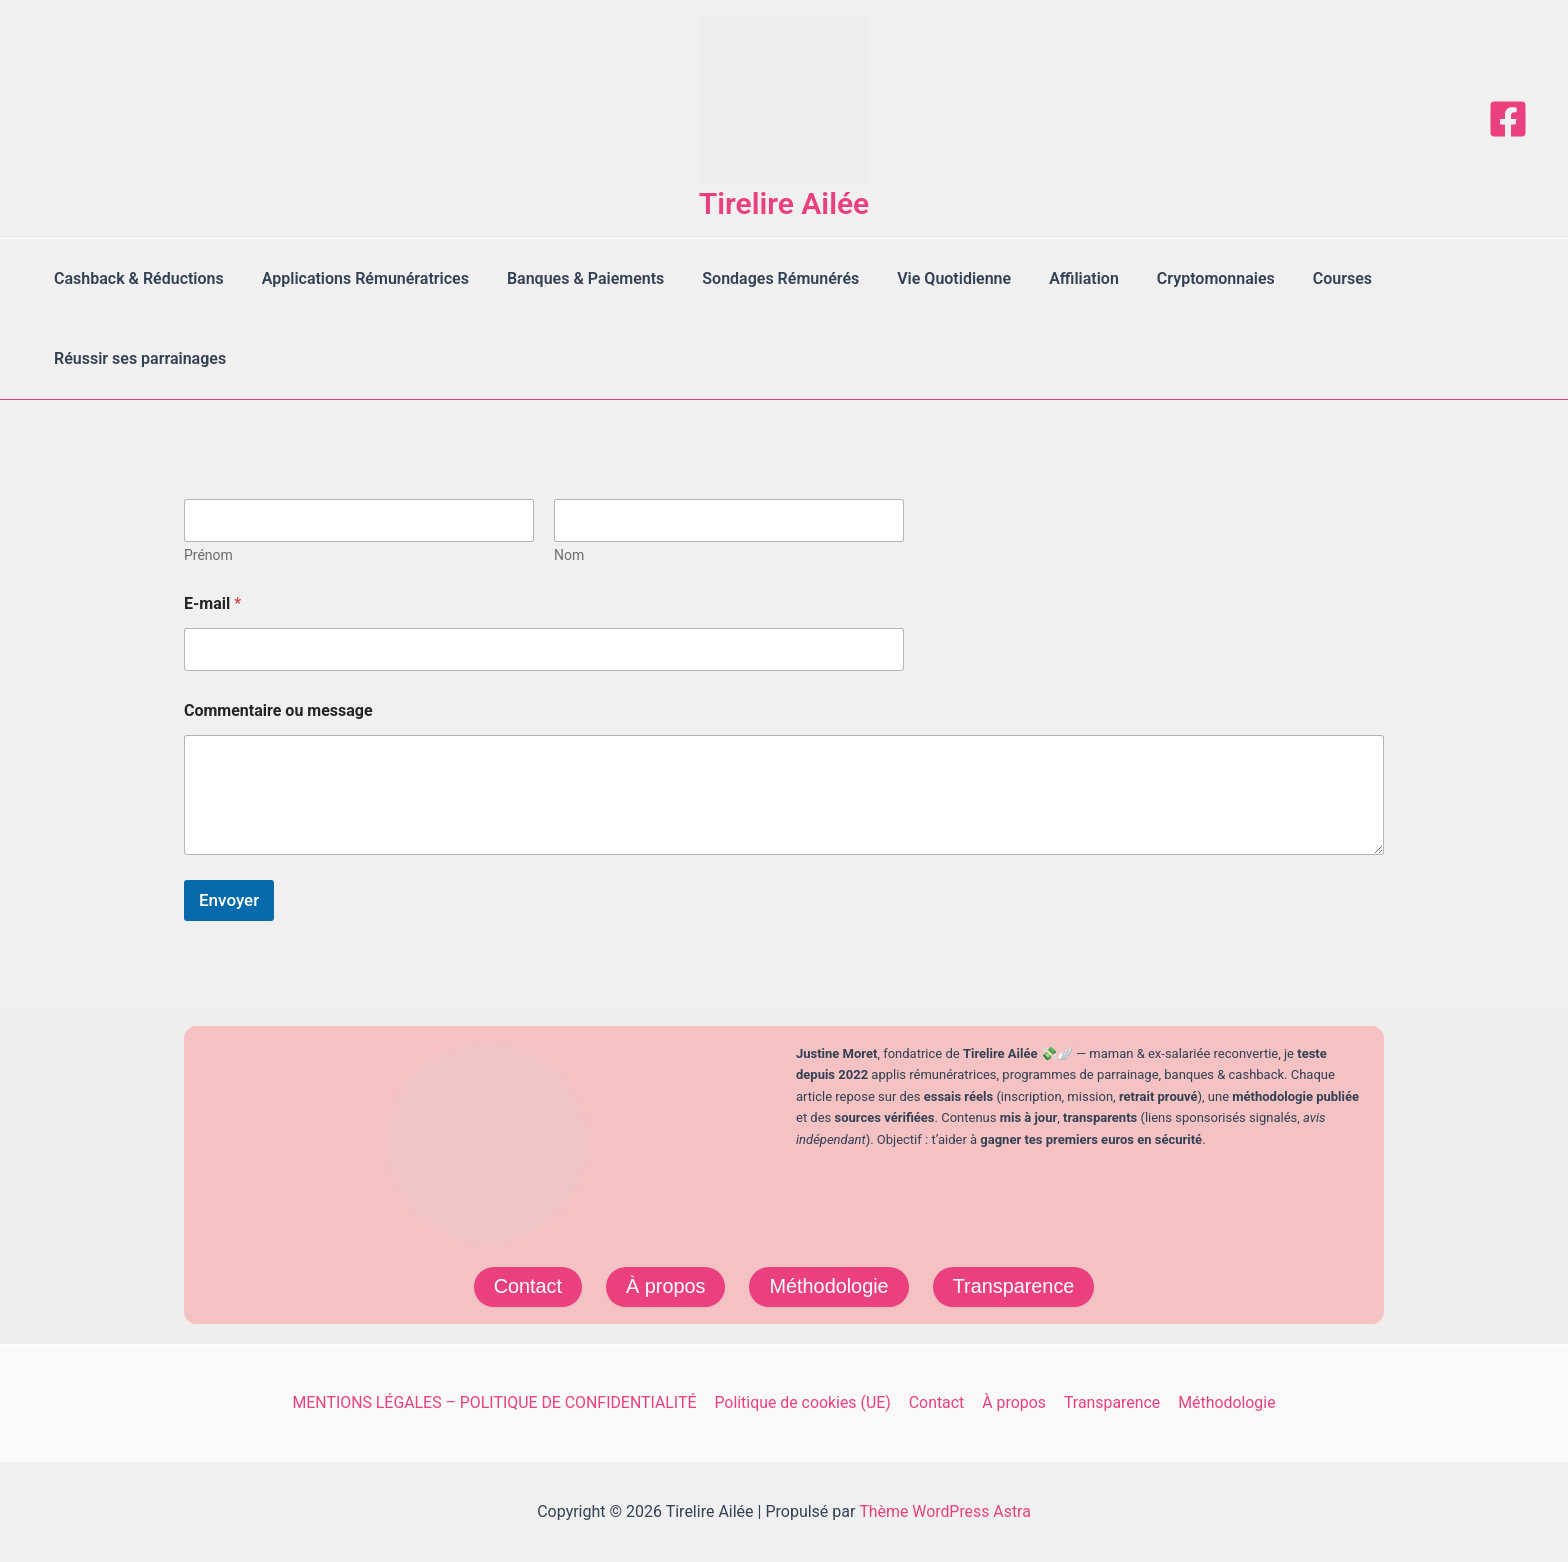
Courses (1297, 278)
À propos (665, 1287)
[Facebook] (1508, 119)
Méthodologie (829, 1287)
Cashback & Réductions (136, 278)
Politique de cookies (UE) (806, 1402)
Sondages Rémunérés (759, 278)
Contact (526, 1287)
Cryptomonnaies (1177, 278)
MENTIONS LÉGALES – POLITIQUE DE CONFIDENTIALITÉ (497, 1402)
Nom (569, 555)
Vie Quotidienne (927, 278)
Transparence (1014, 1287)
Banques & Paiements (570, 278)
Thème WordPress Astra (945, 1511)
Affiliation (1051, 278)
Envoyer (229, 900)
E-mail (212, 603)
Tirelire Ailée (784, 203)
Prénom (208, 555)
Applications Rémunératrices (356, 278)
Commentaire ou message (278, 710)
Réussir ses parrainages (137, 358)
